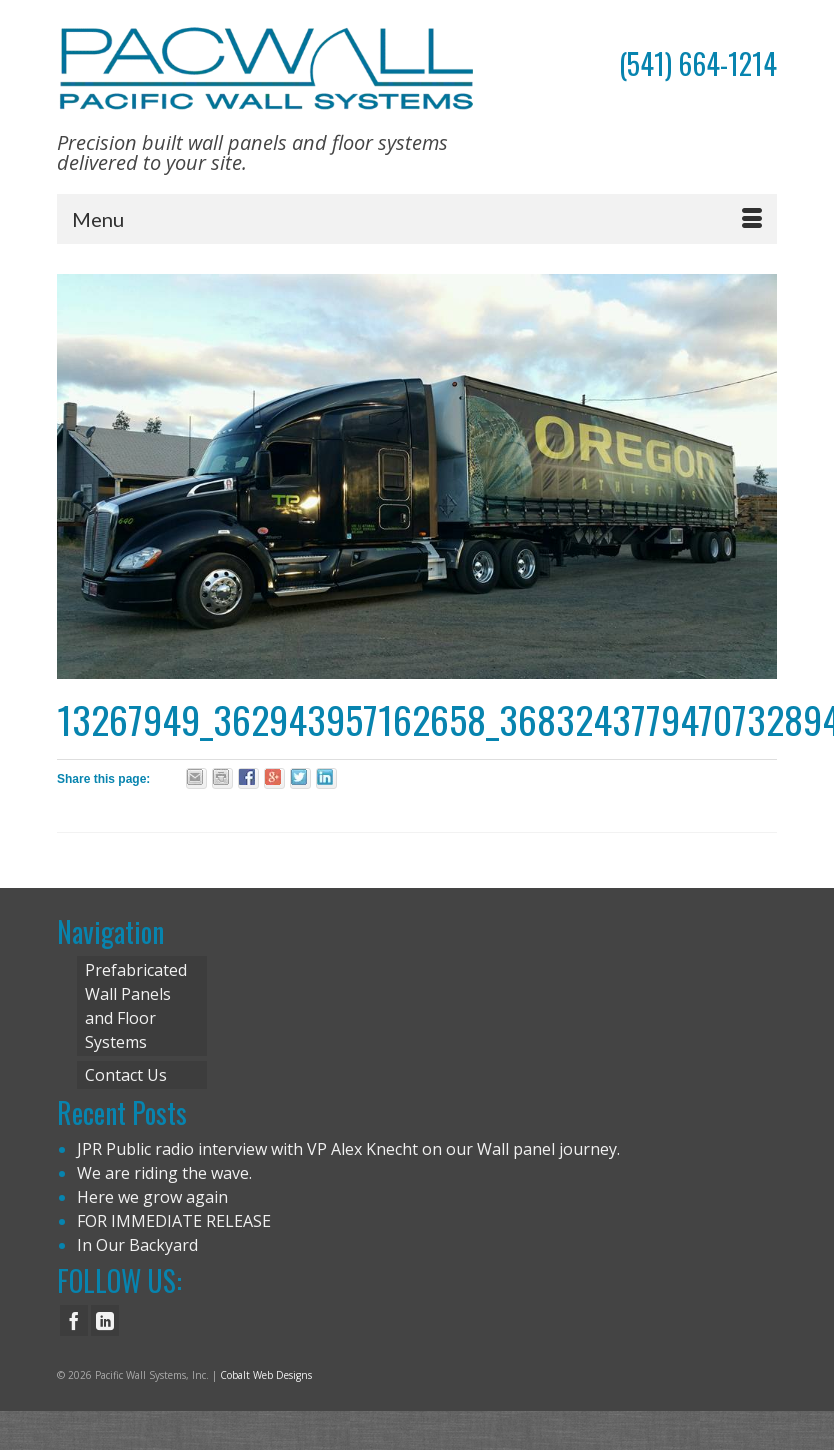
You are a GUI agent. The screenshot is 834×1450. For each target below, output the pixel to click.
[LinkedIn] (105, 1321)
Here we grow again (152, 1197)
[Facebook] (74, 1321)
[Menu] (417, 219)
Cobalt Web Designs (266, 1375)
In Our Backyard (137, 1245)
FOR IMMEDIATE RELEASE (174, 1221)
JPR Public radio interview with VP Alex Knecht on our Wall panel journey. (348, 1149)
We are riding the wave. (164, 1173)
